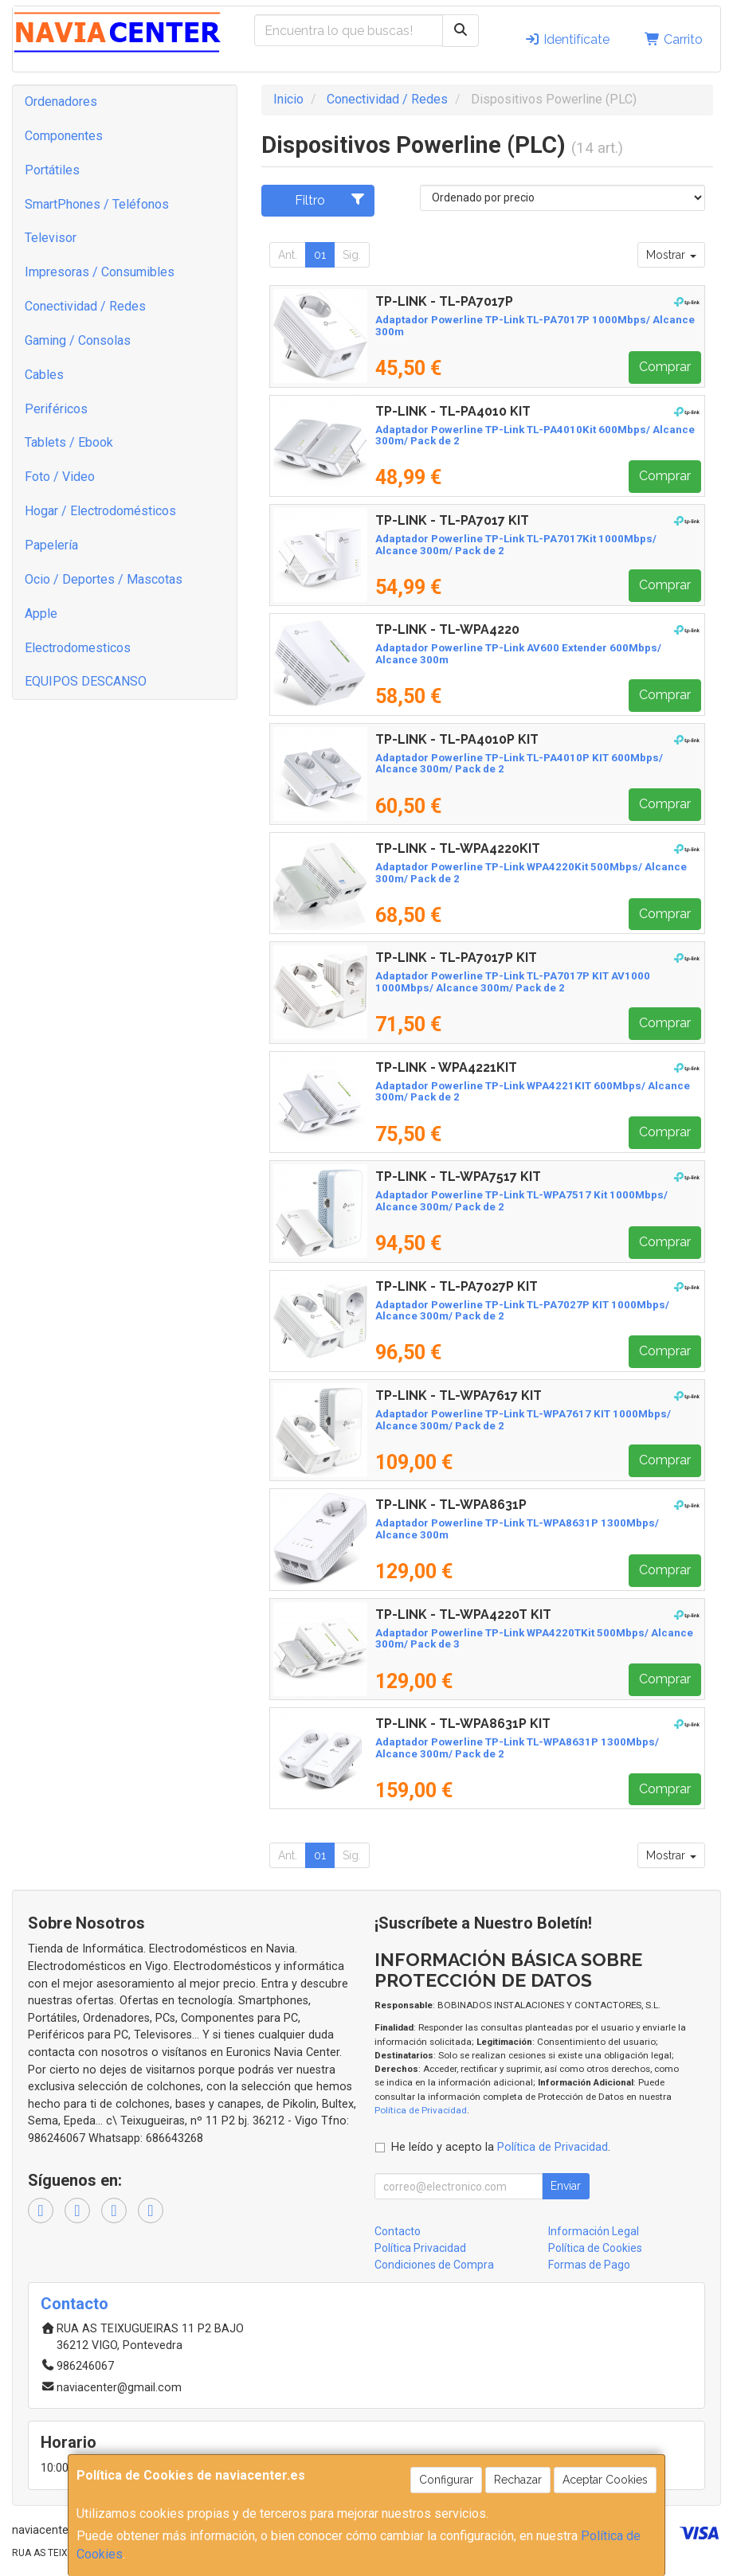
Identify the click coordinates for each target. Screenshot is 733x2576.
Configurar (446, 2479)
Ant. (287, 254)
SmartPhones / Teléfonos (97, 204)
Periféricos (56, 408)
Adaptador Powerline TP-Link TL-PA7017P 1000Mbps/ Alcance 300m (535, 326)
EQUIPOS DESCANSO (86, 681)
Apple (41, 613)
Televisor (50, 237)
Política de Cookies (595, 2248)
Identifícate (567, 39)
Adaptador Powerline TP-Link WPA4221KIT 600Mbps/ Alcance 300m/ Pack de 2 (532, 1092)
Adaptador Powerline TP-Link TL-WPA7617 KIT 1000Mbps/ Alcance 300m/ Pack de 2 (523, 1420)
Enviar (566, 2185)
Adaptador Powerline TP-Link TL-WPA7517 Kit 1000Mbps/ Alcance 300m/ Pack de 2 (521, 1201)
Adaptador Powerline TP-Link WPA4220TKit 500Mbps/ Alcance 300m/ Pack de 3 (534, 1639)
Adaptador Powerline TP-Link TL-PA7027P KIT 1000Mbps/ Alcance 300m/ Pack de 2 (522, 1311)
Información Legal (593, 2231)
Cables (44, 374)
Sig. (352, 254)
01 (320, 254)
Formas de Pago (589, 2264)
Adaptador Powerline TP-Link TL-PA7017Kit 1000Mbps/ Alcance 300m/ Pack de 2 (516, 545)
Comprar (665, 366)
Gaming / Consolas (78, 340)
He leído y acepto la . (500, 2147)
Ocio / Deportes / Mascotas (103, 579)
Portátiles (52, 170)
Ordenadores (61, 101)
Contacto (397, 2231)
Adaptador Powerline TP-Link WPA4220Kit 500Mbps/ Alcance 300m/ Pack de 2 (531, 873)
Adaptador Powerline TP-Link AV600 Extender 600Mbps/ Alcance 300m (518, 654)
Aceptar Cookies (605, 2479)
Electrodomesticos (78, 647)
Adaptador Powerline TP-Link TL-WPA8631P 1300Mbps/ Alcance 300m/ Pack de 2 (517, 1748)
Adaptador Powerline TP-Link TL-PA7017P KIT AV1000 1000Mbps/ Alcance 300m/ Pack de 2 (512, 982)
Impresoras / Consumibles (99, 271)
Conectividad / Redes (85, 306)
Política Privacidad (420, 2248)
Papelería (51, 545)
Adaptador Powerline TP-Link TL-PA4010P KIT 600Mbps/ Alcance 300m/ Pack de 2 (519, 764)
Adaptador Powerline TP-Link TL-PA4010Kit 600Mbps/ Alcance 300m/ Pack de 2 (535, 436)
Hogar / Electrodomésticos (100, 510)
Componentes (64, 135)
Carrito (674, 39)
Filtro (330, 200)
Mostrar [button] (671, 254)
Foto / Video (60, 476)
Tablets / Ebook (69, 442)
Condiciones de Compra (434, 2264)
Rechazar (518, 2479)
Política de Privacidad (420, 2110)
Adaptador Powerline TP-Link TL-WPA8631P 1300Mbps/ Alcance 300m (517, 1529)
